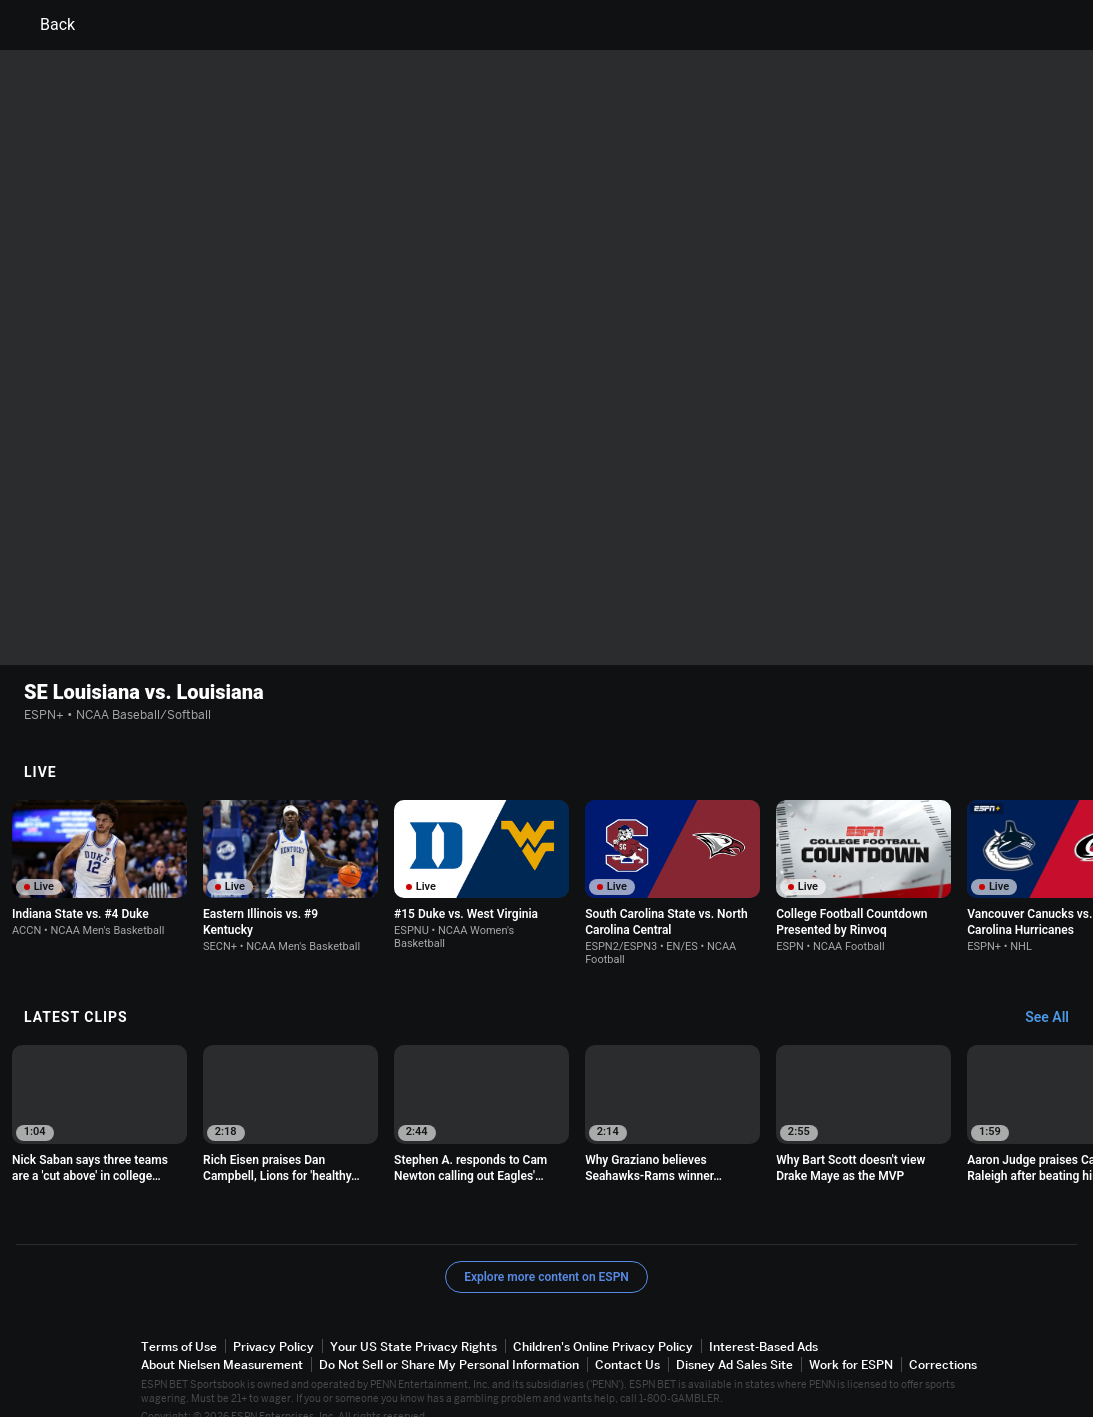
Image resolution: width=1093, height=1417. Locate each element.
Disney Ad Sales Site (734, 1339)
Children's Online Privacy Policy (603, 1321)
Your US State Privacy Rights (413, 1321)
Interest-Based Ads (763, 1321)
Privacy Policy (273, 1321)
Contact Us (627, 1339)
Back (45, 25)
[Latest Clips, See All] (1056, 993)
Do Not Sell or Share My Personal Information (449, 1339)
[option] (99, 843)
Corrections (943, 1339)
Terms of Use (179, 1321)
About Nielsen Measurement (222, 1339)
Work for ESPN (851, 1339)
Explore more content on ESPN (546, 1252)
